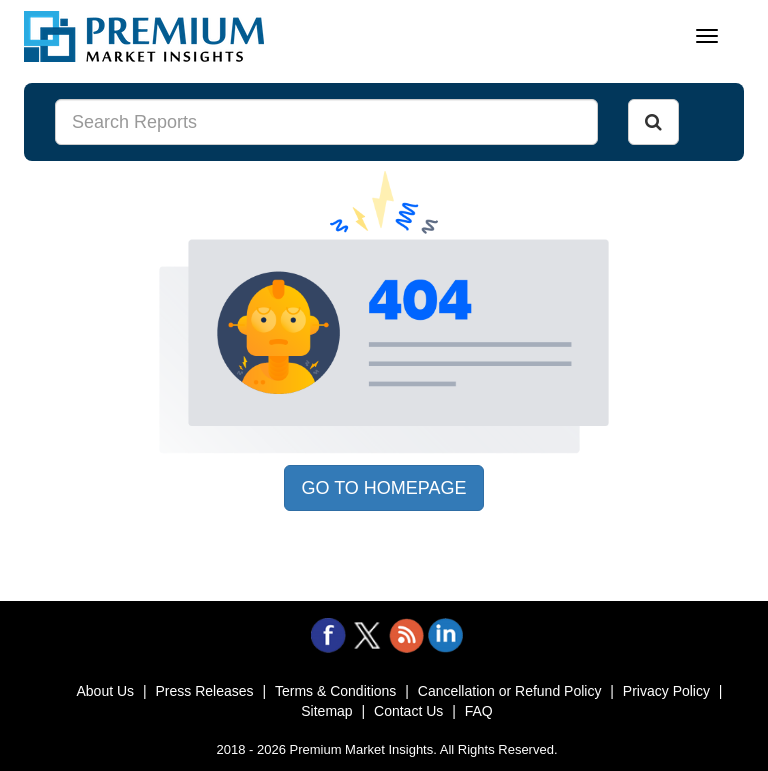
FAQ (479, 711)
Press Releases (204, 691)
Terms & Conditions (335, 691)
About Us (105, 691)
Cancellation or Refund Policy (510, 691)
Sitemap (326, 711)
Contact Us (408, 711)
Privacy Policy (666, 691)
